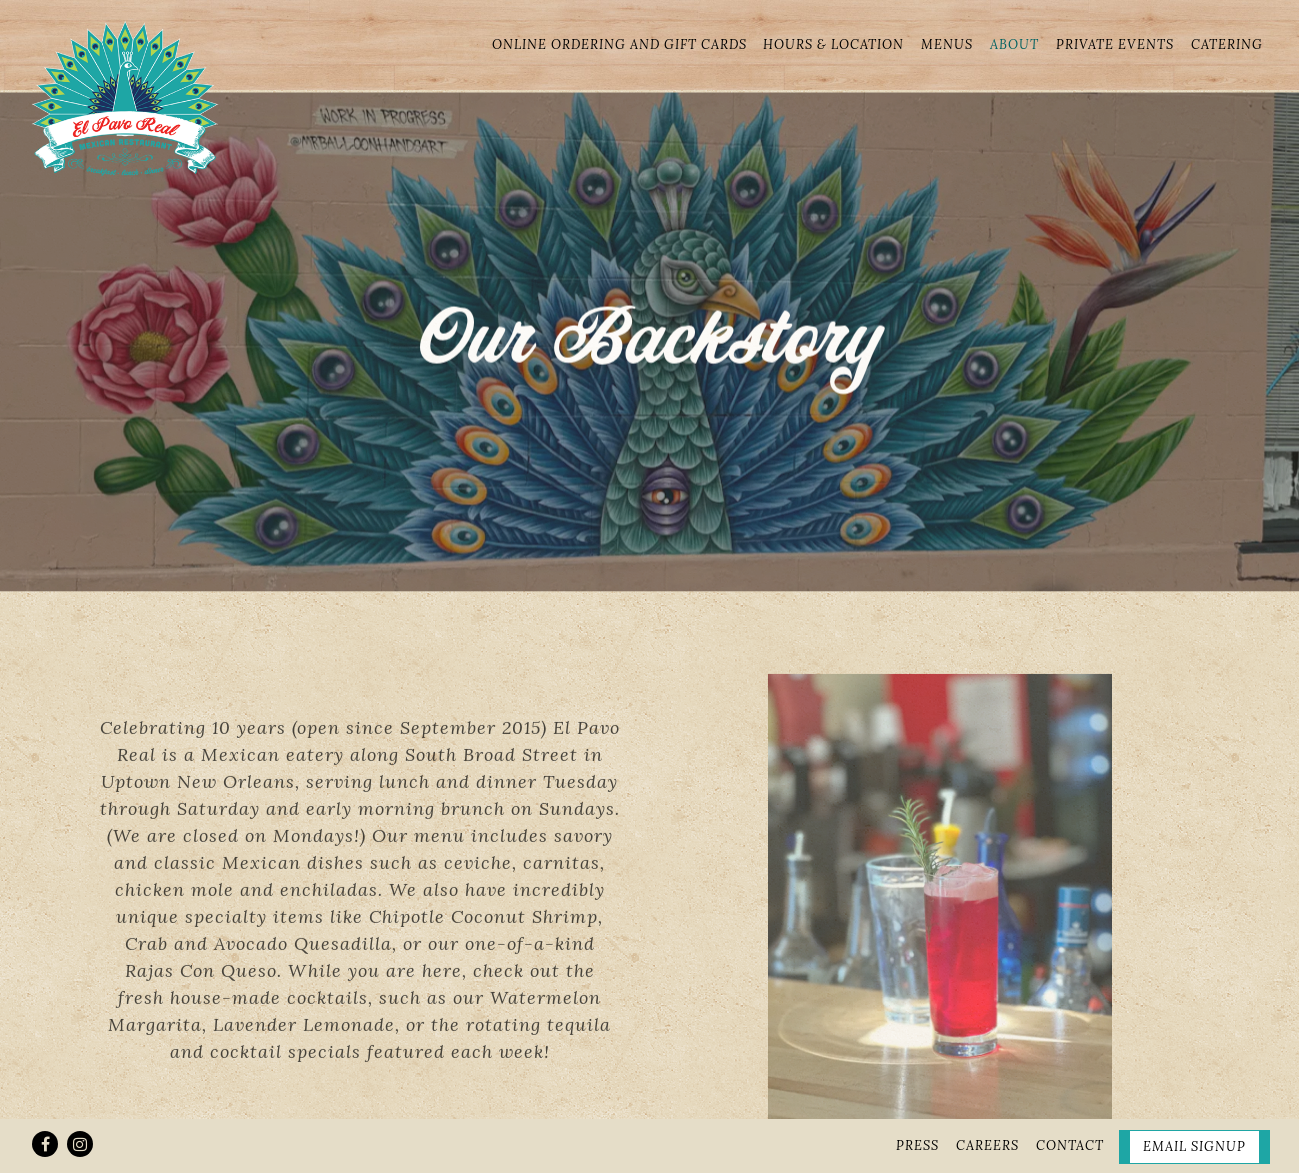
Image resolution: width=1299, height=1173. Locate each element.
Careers (987, 1100)
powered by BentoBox (650, 1149)
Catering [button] (1227, 44)
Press (917, 1100)
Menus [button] (947, 44)
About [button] (1014, 44)
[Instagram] (80, 1099)
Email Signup (1194, 1101)
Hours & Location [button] (833, 44)
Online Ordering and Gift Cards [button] (619, 44)
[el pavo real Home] (125, 96)
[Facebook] (45, 1099)
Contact (1070, 1100)
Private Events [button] (1115, 44)
